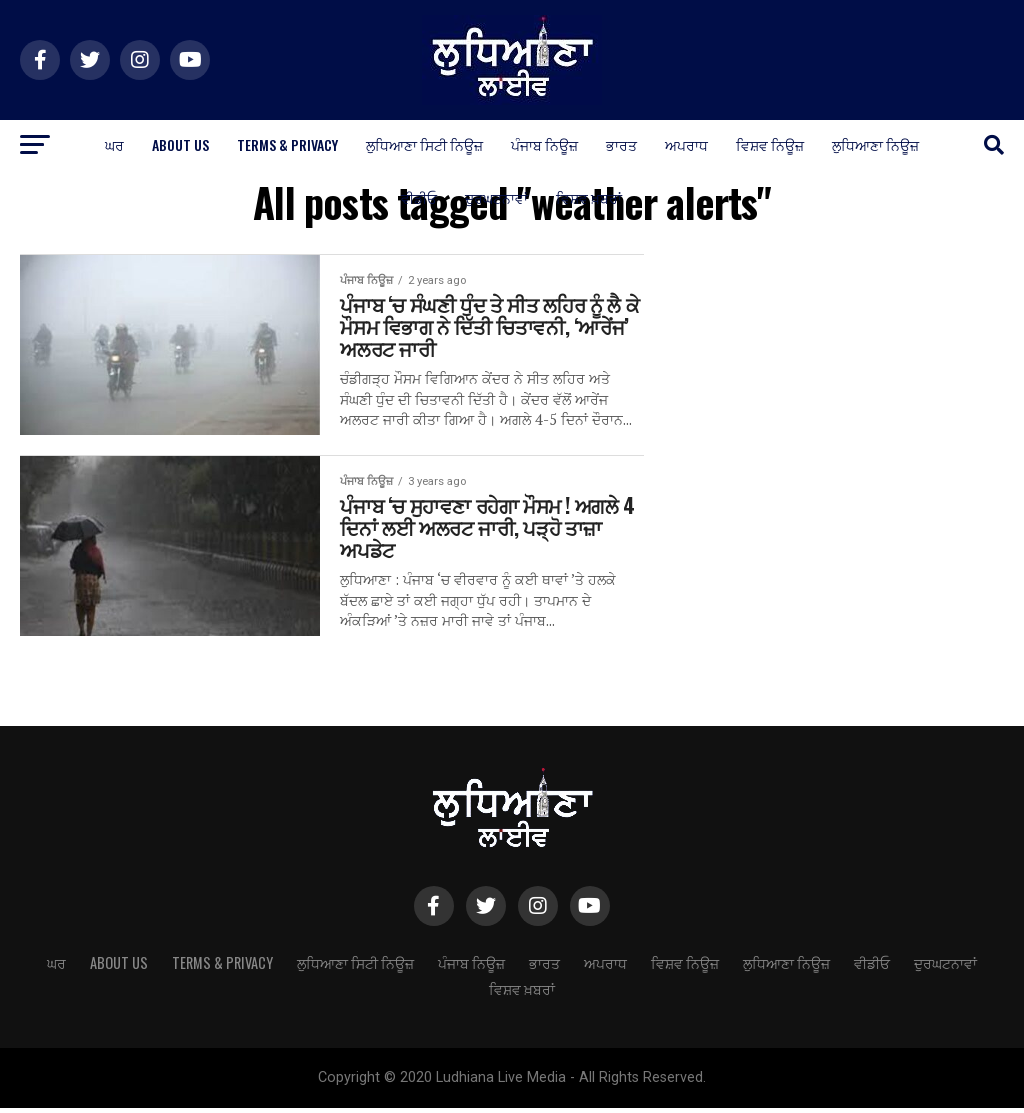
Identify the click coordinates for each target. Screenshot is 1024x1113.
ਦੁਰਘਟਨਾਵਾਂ (496, 197)
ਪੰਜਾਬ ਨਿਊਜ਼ (544, 144)
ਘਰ (114, 144)
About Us (180, 144)
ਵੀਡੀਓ (419, 197)
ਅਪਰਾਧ (686, 144)
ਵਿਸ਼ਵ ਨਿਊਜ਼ (770, 144)
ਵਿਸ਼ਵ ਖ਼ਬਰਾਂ (589, 197)
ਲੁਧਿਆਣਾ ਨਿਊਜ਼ (875, 144)
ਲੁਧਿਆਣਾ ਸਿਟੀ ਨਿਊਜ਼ (424, 144)
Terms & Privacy (287, 144)
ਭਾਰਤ (621, 144)
